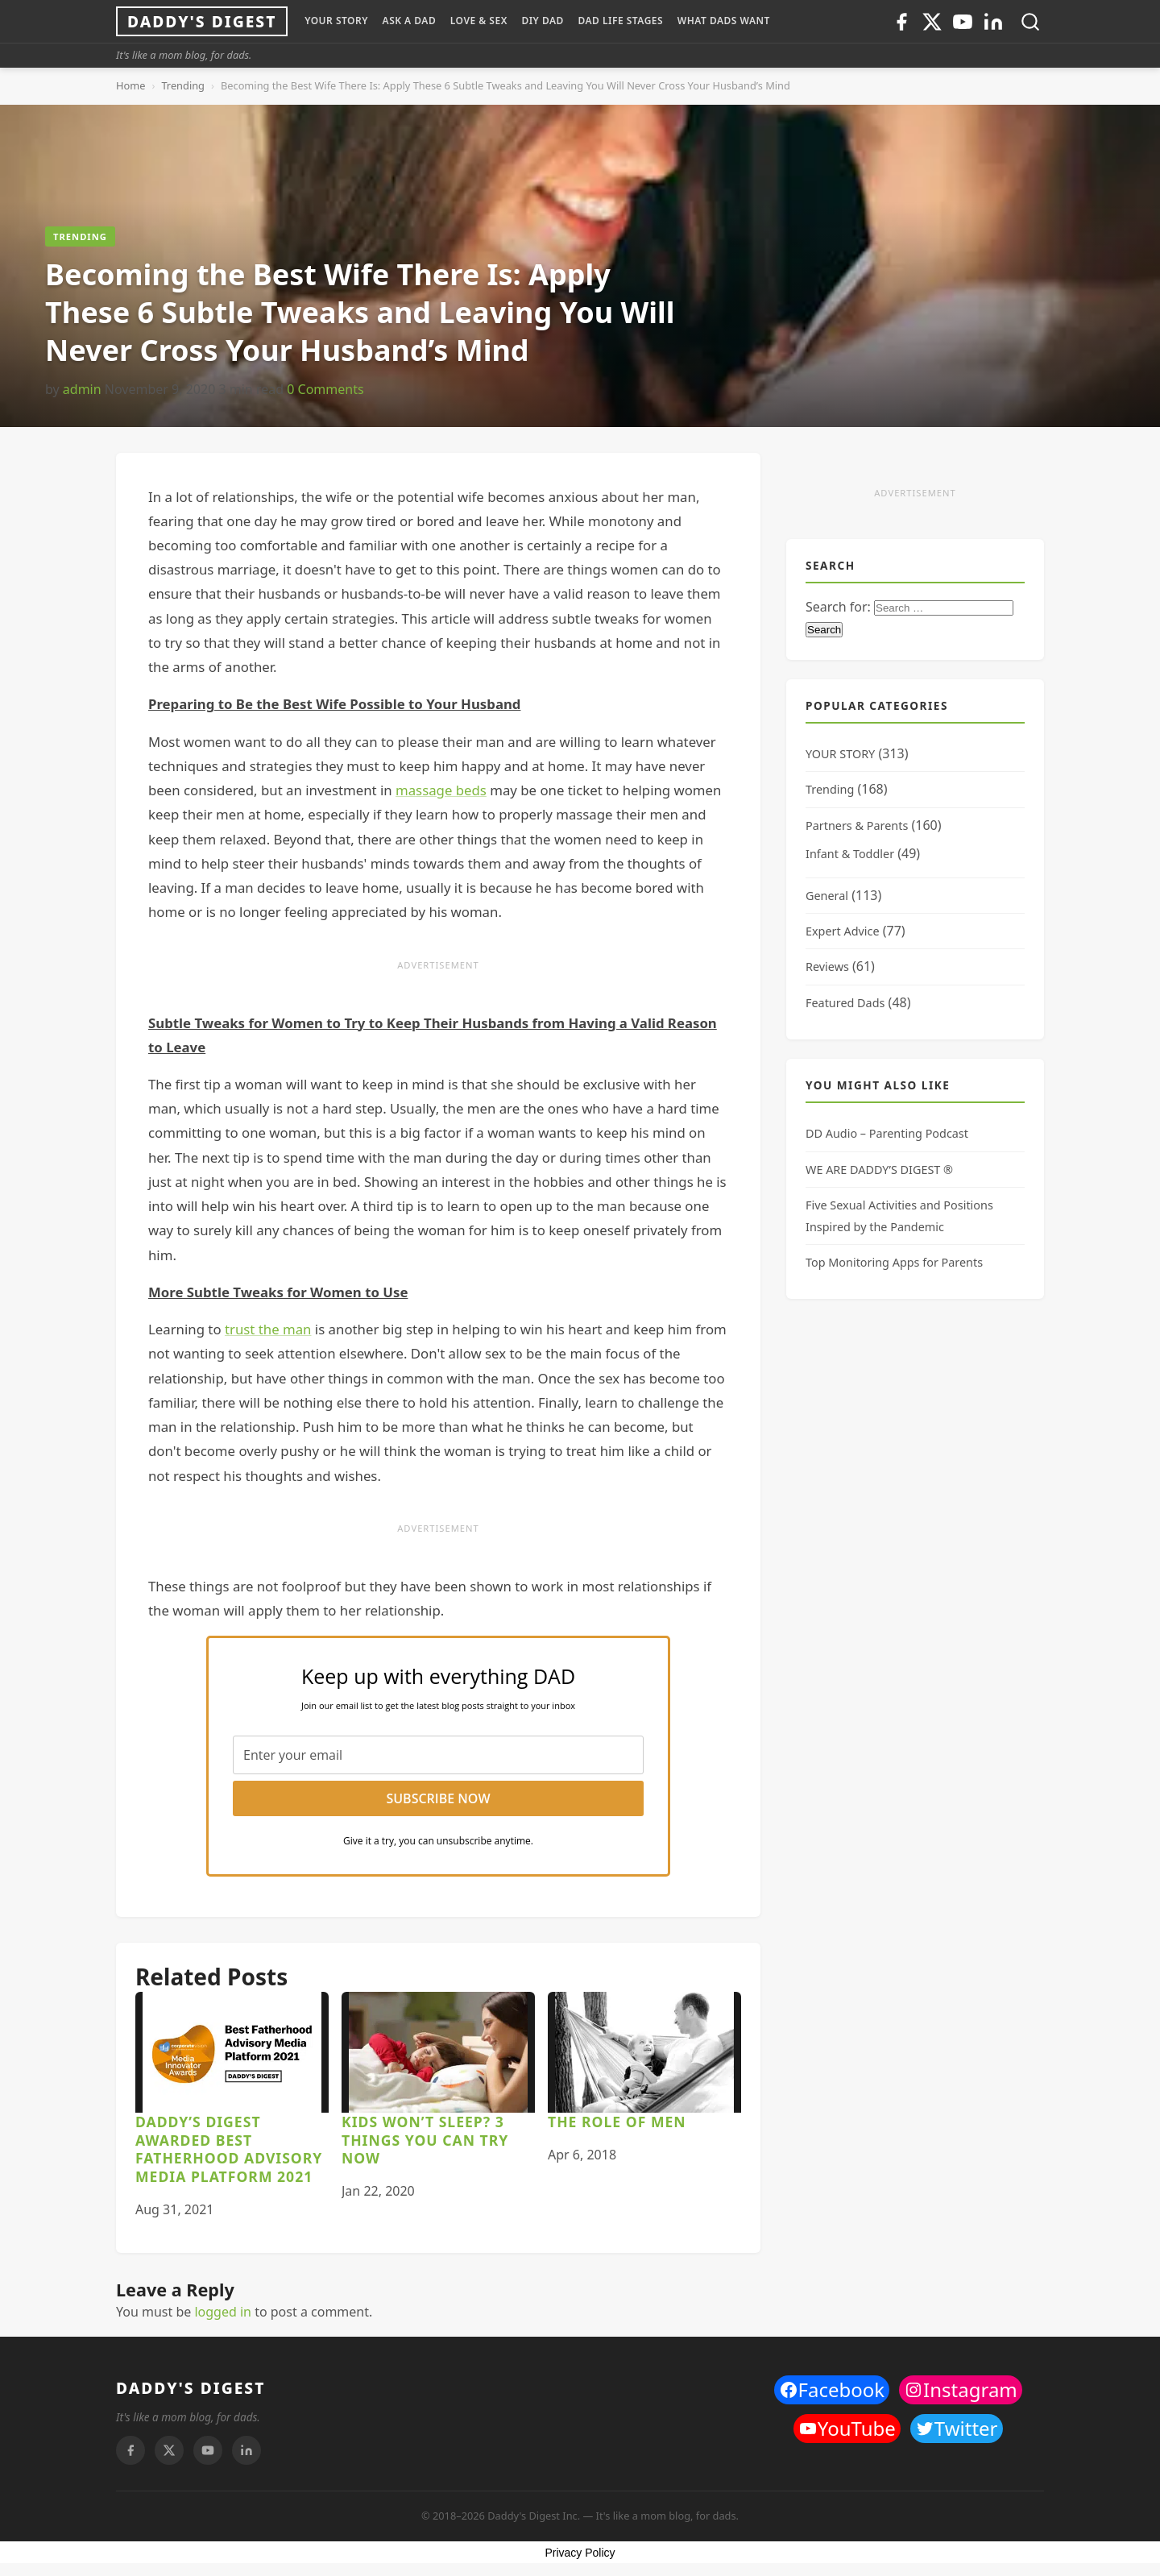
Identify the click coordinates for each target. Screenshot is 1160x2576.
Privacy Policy (580, 2552)
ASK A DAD (410, 20)
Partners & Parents (857, 825)
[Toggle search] (1030, 21)
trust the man (268, 1329)
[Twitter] (932, 21)
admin (82, 389)
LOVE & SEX (479, 20)
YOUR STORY (336, 20)
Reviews (827, 966)
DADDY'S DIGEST (190, 2388)
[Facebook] (901, 21)
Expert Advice (843, 931)
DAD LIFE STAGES (620, 20)
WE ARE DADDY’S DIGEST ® (879, 1169)
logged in (222, 2312)
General (827, 895)
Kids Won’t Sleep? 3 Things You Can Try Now (425, 2140)
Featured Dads (845, 1002)
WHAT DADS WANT (723, 20)
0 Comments (325, 389)
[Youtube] (962, 21)
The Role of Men (617, 2121)
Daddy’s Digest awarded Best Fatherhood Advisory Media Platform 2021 (228, 2149)
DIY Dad (542, 20)
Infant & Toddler (850, 853)
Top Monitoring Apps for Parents (894, 1262)
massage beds (441, 790)
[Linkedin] (993, 21)
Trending (183, 85)
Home (130, 85)
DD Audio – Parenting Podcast (887, 1133)
